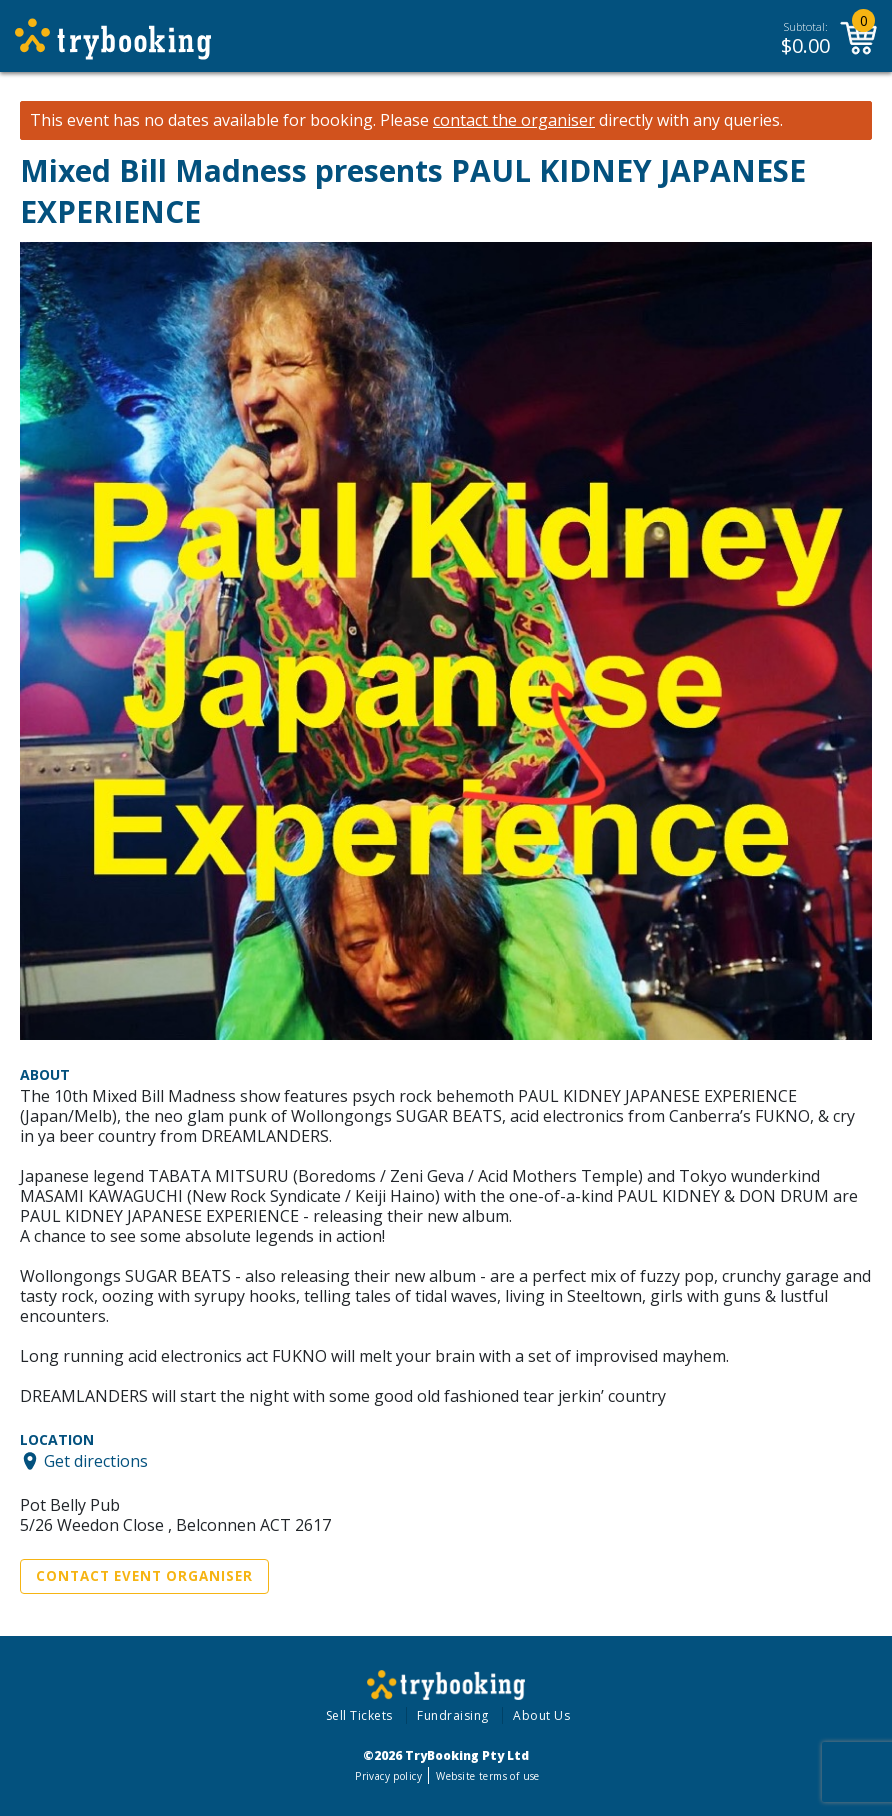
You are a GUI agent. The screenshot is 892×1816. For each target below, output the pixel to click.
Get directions (96, 1461)
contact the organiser (514, 120)
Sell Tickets (359, 1715)
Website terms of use (487, 1776)
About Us (541, 1715)
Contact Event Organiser (144, 1576)
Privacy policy (388, 1776)
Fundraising (453, 1715)
